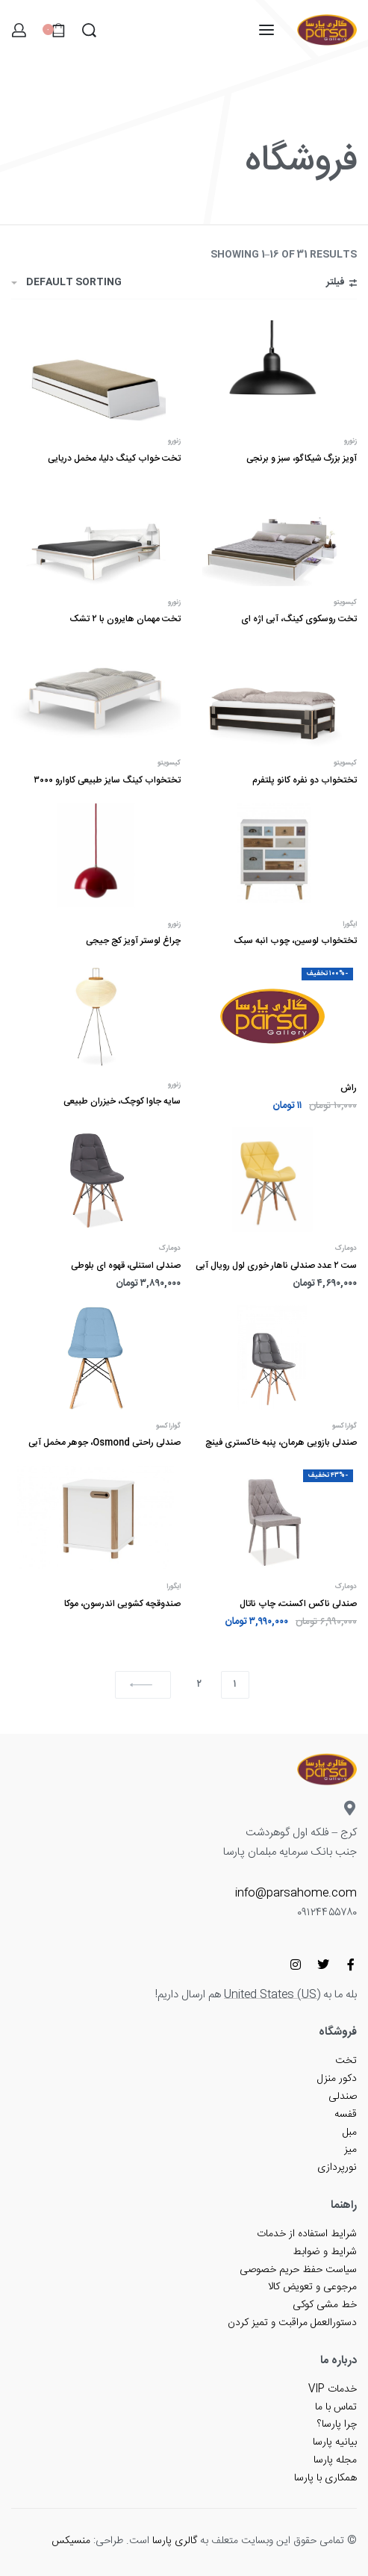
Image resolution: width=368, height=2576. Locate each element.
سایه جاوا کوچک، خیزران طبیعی (122, 1101)
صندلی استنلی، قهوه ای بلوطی (126, 1265)
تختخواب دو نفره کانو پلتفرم (304, 780)
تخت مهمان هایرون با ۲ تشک (125, 619)
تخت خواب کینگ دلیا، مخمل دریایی (114, 458)
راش (348, 1087)
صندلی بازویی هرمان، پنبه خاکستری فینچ (281, 1442)
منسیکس (71, 2541)
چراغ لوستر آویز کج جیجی (133, 940)
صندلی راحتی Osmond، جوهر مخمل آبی (104, 1442)
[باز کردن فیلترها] (342, 284)
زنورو (350, 441)
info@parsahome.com (296, 1893)
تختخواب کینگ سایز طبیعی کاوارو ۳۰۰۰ (107, 780)
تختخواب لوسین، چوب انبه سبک (295, 940)
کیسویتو (345, 603)
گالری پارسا (174, 2541)
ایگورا (350, 924)
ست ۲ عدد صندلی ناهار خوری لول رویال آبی (276, 1265)
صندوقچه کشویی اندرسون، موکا (122, 1603)
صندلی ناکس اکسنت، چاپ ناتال (298, 1603)
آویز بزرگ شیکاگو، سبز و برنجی (301, 458)
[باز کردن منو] (266, 30)
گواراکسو (344, 1426)
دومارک (345, 1248)
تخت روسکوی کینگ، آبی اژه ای (299, 619)
